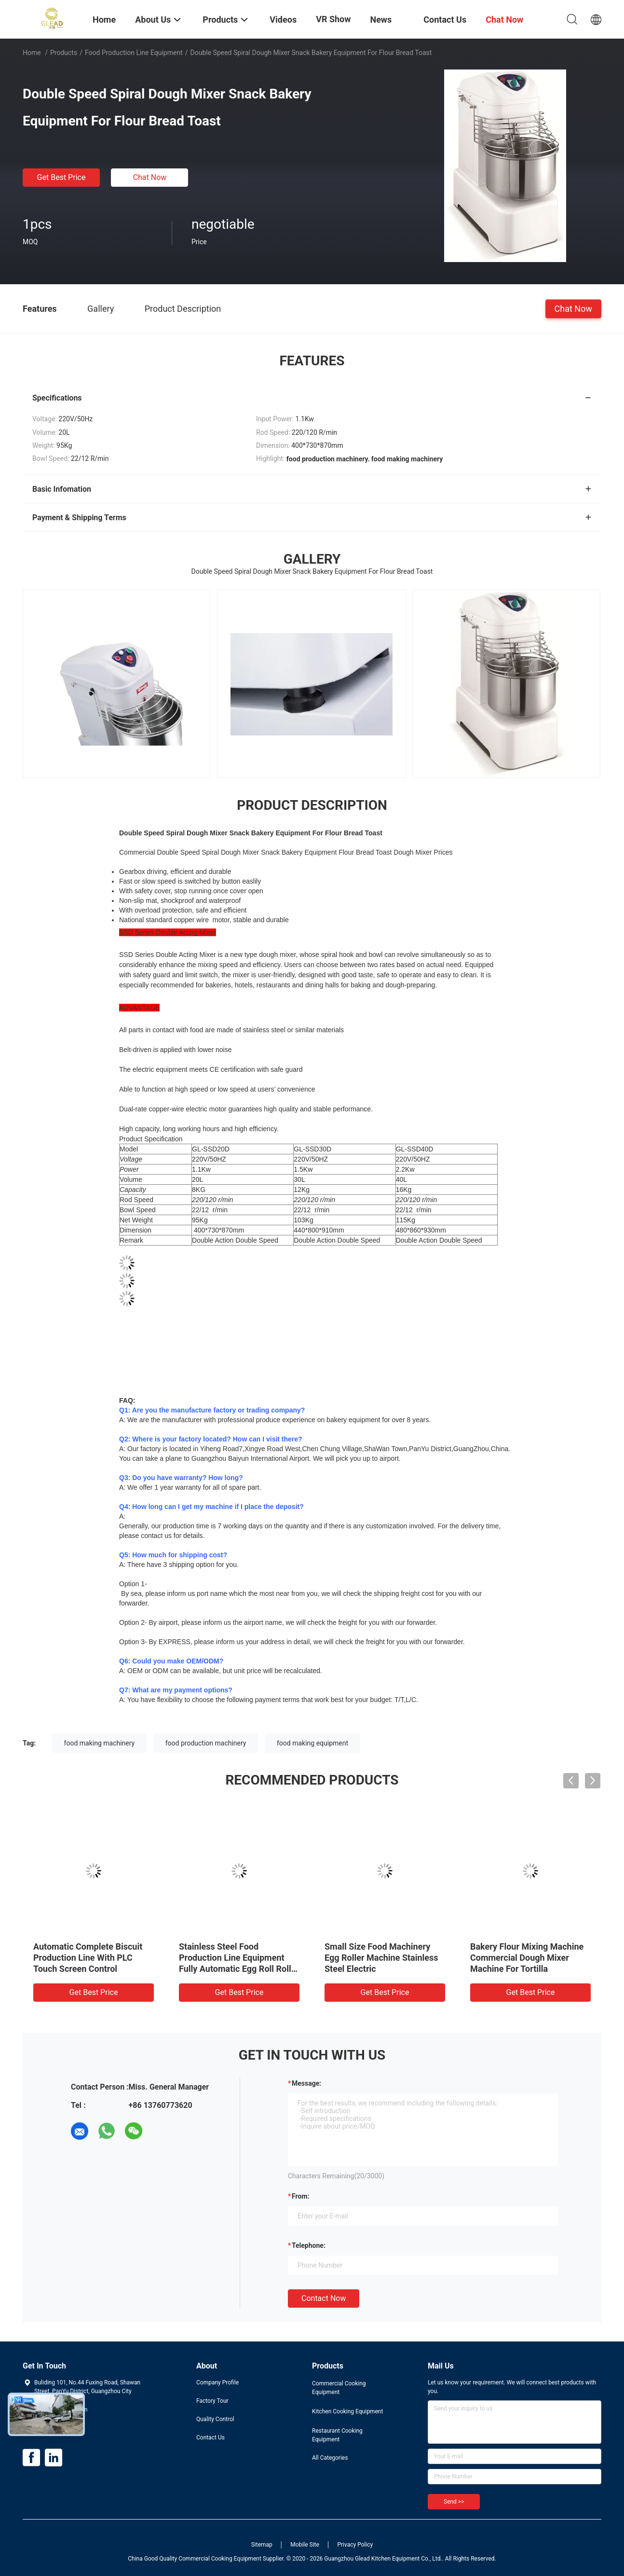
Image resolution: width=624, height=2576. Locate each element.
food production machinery (205, 1743)
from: (300, 2196)
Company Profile (217, 2382)
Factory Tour (212, 2400)
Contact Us (210, 2437)
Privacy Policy (355, 2544)
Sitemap (261, 2544)
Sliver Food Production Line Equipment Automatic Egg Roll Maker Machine (92, 1957)
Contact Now (323, 2298)
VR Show (333, 19)
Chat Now (150, 177)
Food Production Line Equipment (134, 52)
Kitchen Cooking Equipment (347, 2411)
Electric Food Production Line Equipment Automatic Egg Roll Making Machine (238, 1957)
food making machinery (99, 1743)
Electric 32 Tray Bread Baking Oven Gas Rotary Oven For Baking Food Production (382, 1957)
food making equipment (312, 1743)
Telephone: (309, 2245)
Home (32, 52)
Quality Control (215, 2419)
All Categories (330, 2457)
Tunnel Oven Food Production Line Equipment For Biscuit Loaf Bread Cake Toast (527, 1957)
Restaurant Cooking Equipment (337, 2435)
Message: (306, 2083)
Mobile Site (304, 2544)
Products (63, 52)
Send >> (454, 2501)
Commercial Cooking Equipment (339, 2388)
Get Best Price (61, 177)
